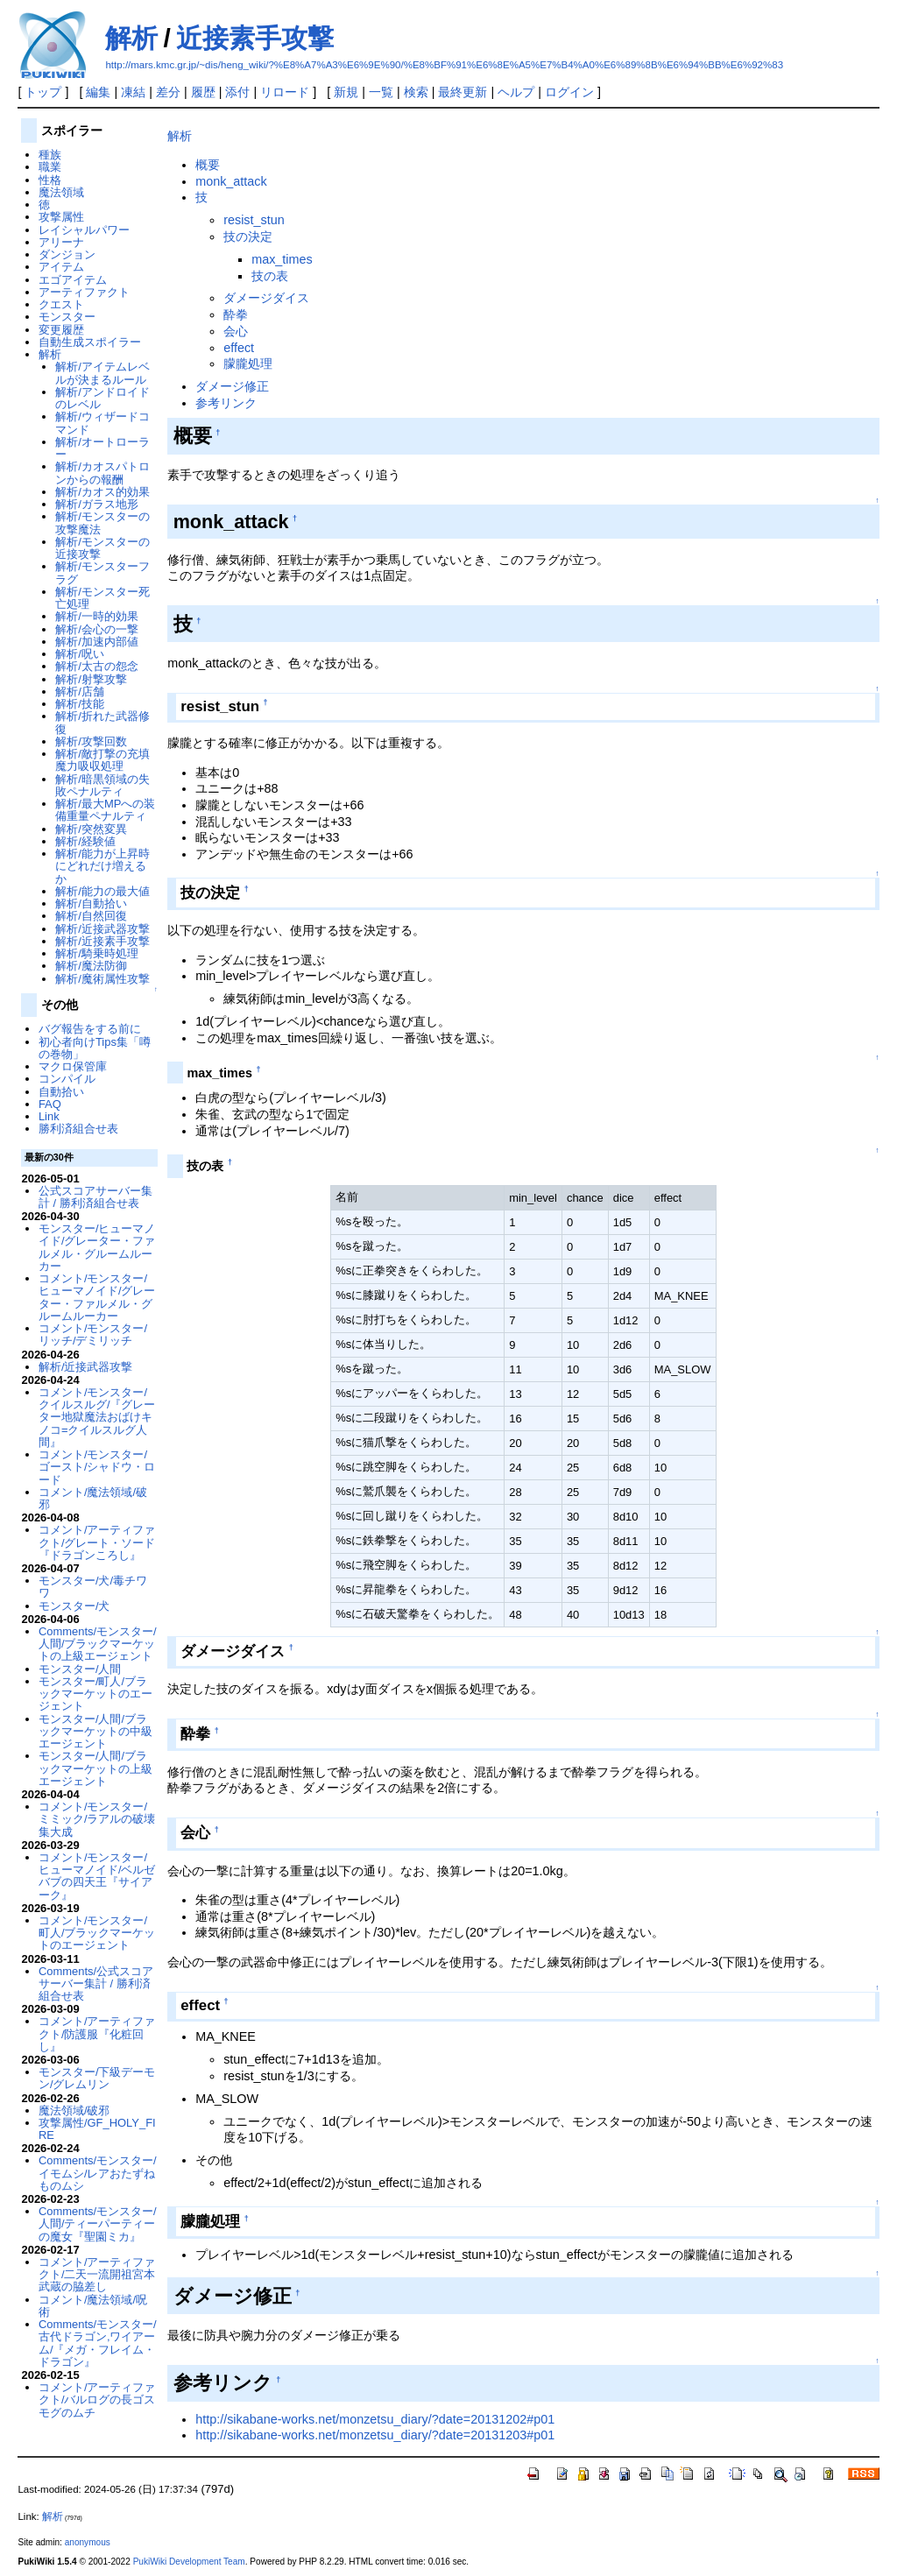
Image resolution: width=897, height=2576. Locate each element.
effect (238, 348)
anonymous (87, 2542)
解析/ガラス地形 (96, 504)
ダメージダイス (266, 298)
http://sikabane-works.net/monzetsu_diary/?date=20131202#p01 (374, 2419)
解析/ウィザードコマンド (102, 422)
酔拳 (235, 314)
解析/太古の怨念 (96, 666)
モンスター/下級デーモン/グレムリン (97, 2078)
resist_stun (254, 220)
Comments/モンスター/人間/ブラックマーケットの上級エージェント (98, 1644)
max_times (282, 259)
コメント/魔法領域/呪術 (93, 2305)
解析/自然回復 (91, 915)
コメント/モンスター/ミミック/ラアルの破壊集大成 (97, 1819)
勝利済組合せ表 (78, 1128)
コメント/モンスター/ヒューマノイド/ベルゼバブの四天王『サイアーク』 (97, 1876)
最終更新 (462, 92)
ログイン (569, 92)
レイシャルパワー (84, 229)
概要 (207, 165)
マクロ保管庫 (73, 1066)
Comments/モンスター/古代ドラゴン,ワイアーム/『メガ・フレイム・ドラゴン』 (98, 2343)
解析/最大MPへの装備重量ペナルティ (105, 809)
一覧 (381, 92)
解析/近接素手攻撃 (102, 941)
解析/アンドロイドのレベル (102, 398)
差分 (168, 92)
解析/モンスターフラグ (102, 572)
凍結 (133, 92)
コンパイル (67, 1078)
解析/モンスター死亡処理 (102, 597)
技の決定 (247, 236)
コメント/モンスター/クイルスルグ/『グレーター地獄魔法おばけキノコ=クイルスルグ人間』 (97, 1417)
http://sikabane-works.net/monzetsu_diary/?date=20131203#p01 (374, 2435)
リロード (284, 92)
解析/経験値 (85, 841)
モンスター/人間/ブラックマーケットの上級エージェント (95, 1768)
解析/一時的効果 (96, 616)
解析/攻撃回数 (91, 741)
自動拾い (61, 1091)
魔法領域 (61, 192)
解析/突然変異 (91, 829)
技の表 (269, 276)
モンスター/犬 (74, 1606)
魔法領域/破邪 (74, 2110)
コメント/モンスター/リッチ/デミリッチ (93, 1334)
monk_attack (231, 181)
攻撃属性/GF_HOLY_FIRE (97, 2129)
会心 (235, 331)
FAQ (50, 1104)
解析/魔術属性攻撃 (102, 978)
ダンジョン (67, 254)
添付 (237, 92)
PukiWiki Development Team (189, 2561)
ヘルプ (516, 92)
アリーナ (61, 242)
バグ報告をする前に (90, 1028)
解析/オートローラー (102, 448)
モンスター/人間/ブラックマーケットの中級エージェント (95, 1731)
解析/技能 (79, 703)
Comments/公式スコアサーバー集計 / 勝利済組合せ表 (96, 1984)
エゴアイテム (73, 279)
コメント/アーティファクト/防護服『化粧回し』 (97, 2034)
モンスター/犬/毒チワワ (93, 1586)
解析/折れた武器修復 (102, 722)
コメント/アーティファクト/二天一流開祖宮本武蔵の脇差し (97, 2274)
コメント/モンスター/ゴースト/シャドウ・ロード (97, 1467)
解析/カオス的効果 (102, 491)
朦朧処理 (247, 363)
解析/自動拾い (91, 903)
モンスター (67, 316)
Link (49, 1116)
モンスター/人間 (80, 1669)
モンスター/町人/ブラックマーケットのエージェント (95, 1694)
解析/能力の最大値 (102, 891)
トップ (43, 92)
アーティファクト (84, 292)
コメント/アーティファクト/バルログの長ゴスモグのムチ (97, 2400)
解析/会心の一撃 (96, 629)
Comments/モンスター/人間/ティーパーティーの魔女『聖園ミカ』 (98, 2224)
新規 (346, 92)
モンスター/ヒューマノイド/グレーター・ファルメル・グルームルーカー (97, 1247)
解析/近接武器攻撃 (102, 928)
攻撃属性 (61, 216)
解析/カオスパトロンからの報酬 (102, 472)
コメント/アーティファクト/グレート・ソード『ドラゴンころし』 (97, 1542)
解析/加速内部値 (96, 641)
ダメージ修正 (232, 386)
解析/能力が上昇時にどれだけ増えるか (102, 866)
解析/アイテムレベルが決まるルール (102, 372)
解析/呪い (79, 653)
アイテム (61, 266)
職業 (50, 166)
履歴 (203, 92)
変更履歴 (61, 329)
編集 (98, 92)
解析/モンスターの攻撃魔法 (102, 522)
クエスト (61, 304)
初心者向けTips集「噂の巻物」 (95, 1048)
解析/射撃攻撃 (91, 679)
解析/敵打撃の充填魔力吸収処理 (102, 760)
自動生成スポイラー (90, 342)
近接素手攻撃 (255, 38)
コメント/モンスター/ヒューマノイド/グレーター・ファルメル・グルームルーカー (97, 1297)
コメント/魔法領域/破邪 (93, 1498)
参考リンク (226, 403)
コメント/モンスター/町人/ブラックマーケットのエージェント (97, 1933)
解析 (131, 38)
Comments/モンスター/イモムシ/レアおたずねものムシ (98, 2173)
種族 (50, 154)
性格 (50, 180)
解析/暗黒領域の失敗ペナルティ (102, 785)
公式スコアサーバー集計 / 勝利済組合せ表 (95, 1197)
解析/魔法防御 (91, 965)
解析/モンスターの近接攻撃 (102, 548)
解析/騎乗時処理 (96, 953)
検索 (416, 92)
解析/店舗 (79, 691)
